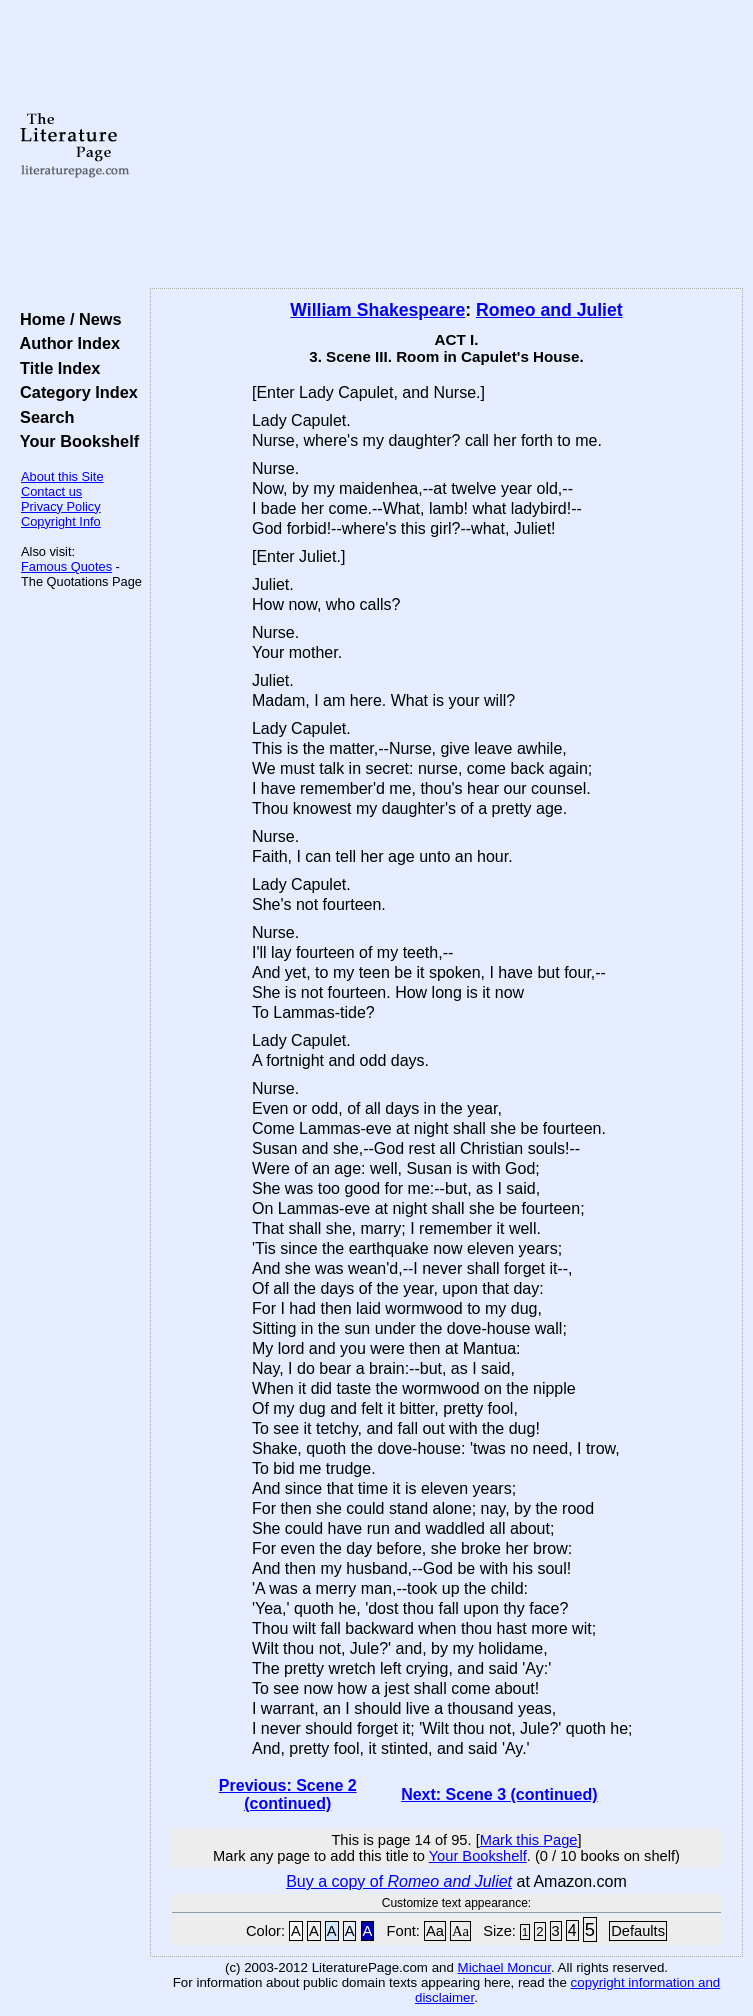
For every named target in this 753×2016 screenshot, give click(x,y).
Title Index (55, 368)
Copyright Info (61, 521)
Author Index (65, 343)
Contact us (51, 491)
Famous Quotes (66, 566)
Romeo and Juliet (549, 310)
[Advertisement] (446, 145)
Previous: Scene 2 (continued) (288, 1794)
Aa (435, 1931)
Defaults (638, 1931)
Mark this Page (529, 1840)
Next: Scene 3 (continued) (499, 1794)
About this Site (62, 476)
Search (42, 417)
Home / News (66, 319)
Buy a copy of (399, 1881)
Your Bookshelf (75, 441)
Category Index (74, 392)
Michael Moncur (504, 1967)
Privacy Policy (61, 506)
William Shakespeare (377, 310)
